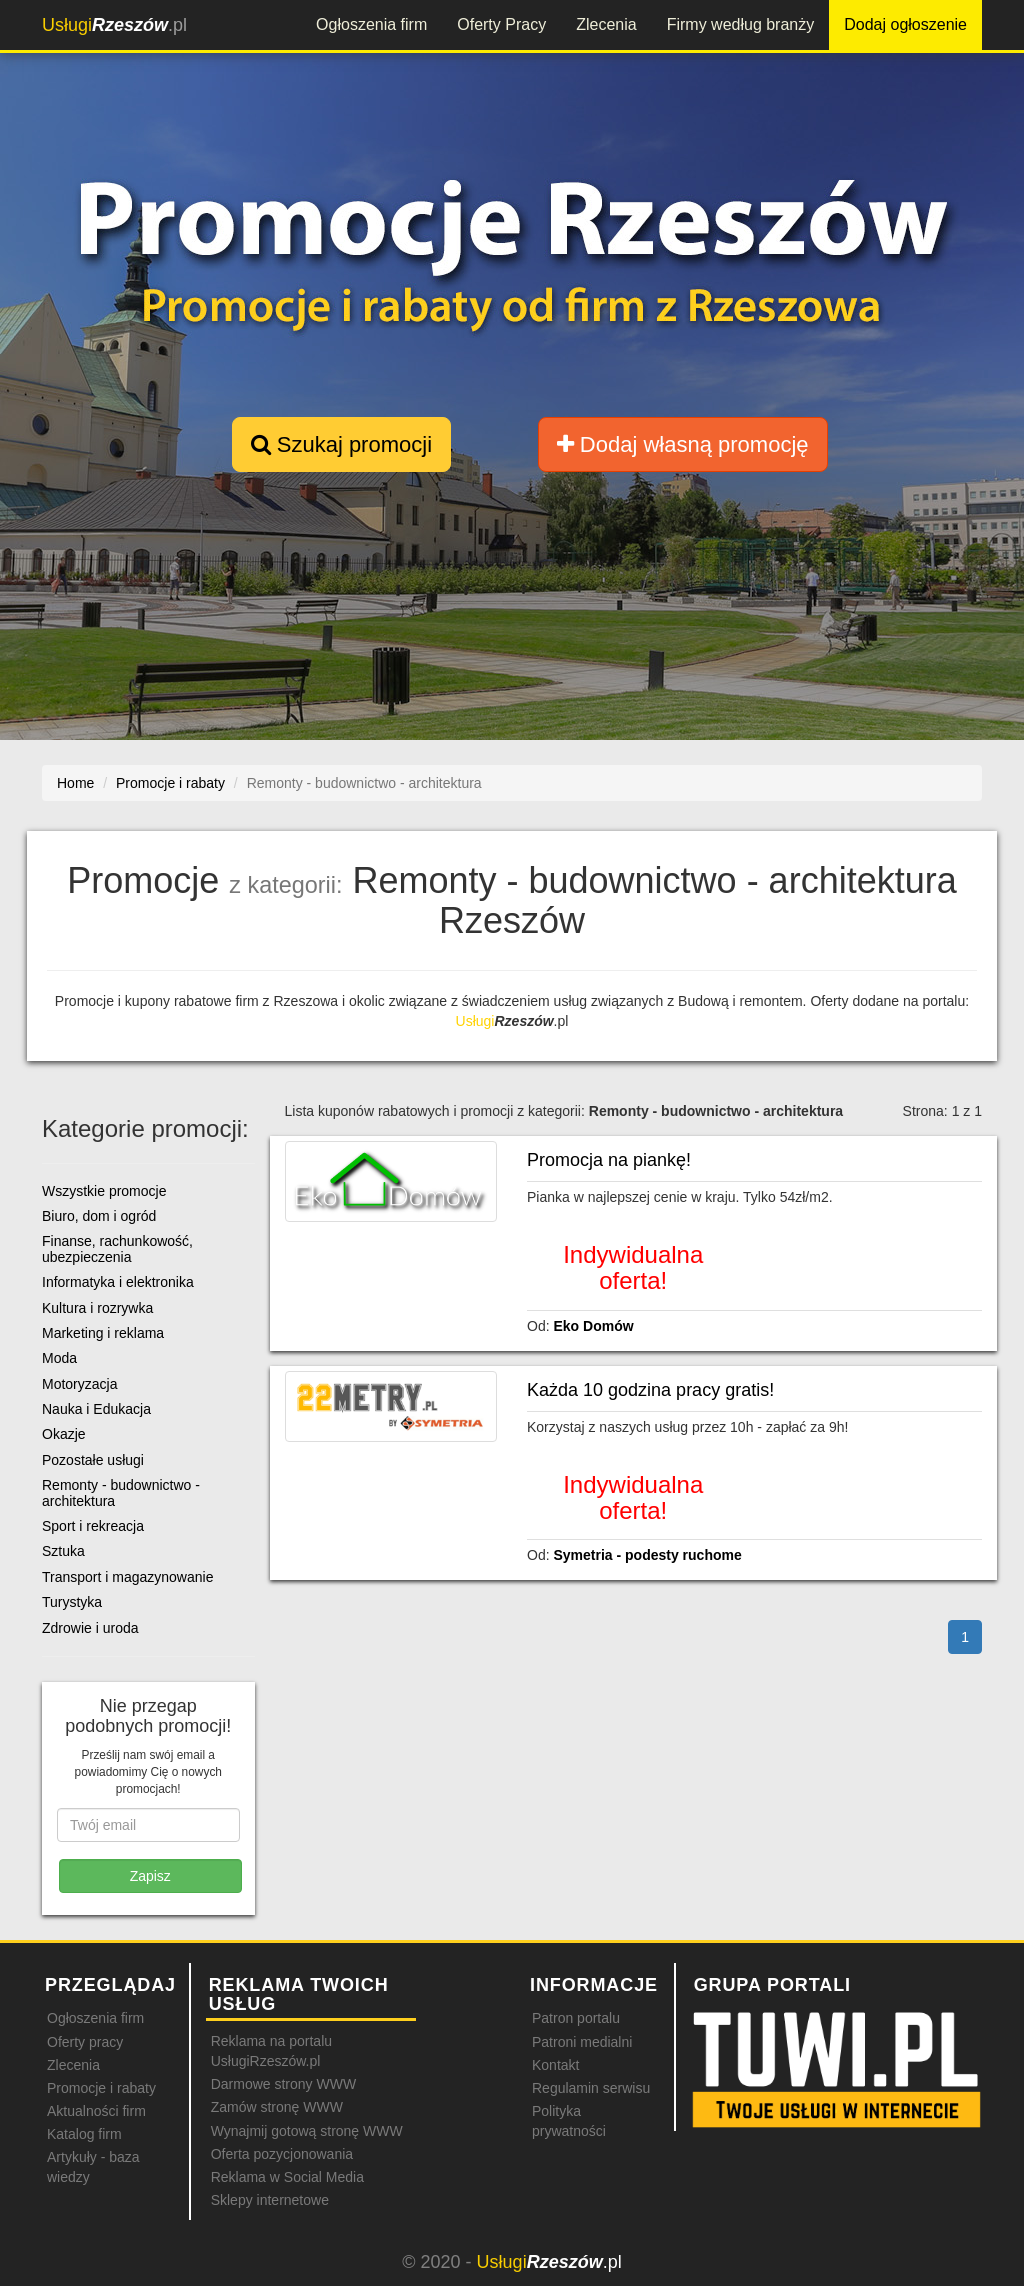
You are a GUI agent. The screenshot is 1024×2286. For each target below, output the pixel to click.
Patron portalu (576, 2018)
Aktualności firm (96, 2111)
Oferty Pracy (501, 24)
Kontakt (555, 2065)
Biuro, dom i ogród (99, 1216)
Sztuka (63, 1551)
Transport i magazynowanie (127, 1577)
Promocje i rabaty (101, 2088)
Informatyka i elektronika (118, 1282)
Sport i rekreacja (93, 1526)
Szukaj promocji (341, 444)
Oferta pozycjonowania (282, 2154)
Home (75, 783)
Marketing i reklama (103, 1333)
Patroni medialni (582, 2042)
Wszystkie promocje (104, 1191)
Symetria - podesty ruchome (647, 1555)
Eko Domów (593, 1326)
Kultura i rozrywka (97, 1308)
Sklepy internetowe (270, 2200)
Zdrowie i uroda (90, 1628)
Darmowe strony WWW (283, 2084)
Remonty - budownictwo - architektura (121, 1492)
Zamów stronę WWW (277, 2107)
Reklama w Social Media (287, 2177)
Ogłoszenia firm (371, 24)
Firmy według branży (741, 24)
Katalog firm (84, 2134)
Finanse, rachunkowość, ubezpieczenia (117, 1248)
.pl (114, 25)
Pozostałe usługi (93, 1460)
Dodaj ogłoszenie (905, 24)
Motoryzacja (79, 1384)
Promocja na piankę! (609, 1160)
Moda (59, 1358)
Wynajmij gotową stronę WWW (307, 2131)
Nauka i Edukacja (96, 1409)
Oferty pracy (85, 2042)
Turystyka (72, 1602)
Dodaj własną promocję (683, 444)
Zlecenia (606, 24)
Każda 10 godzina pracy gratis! (650, 1390)
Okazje (64, 1434)
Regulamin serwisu (591, 2088)
